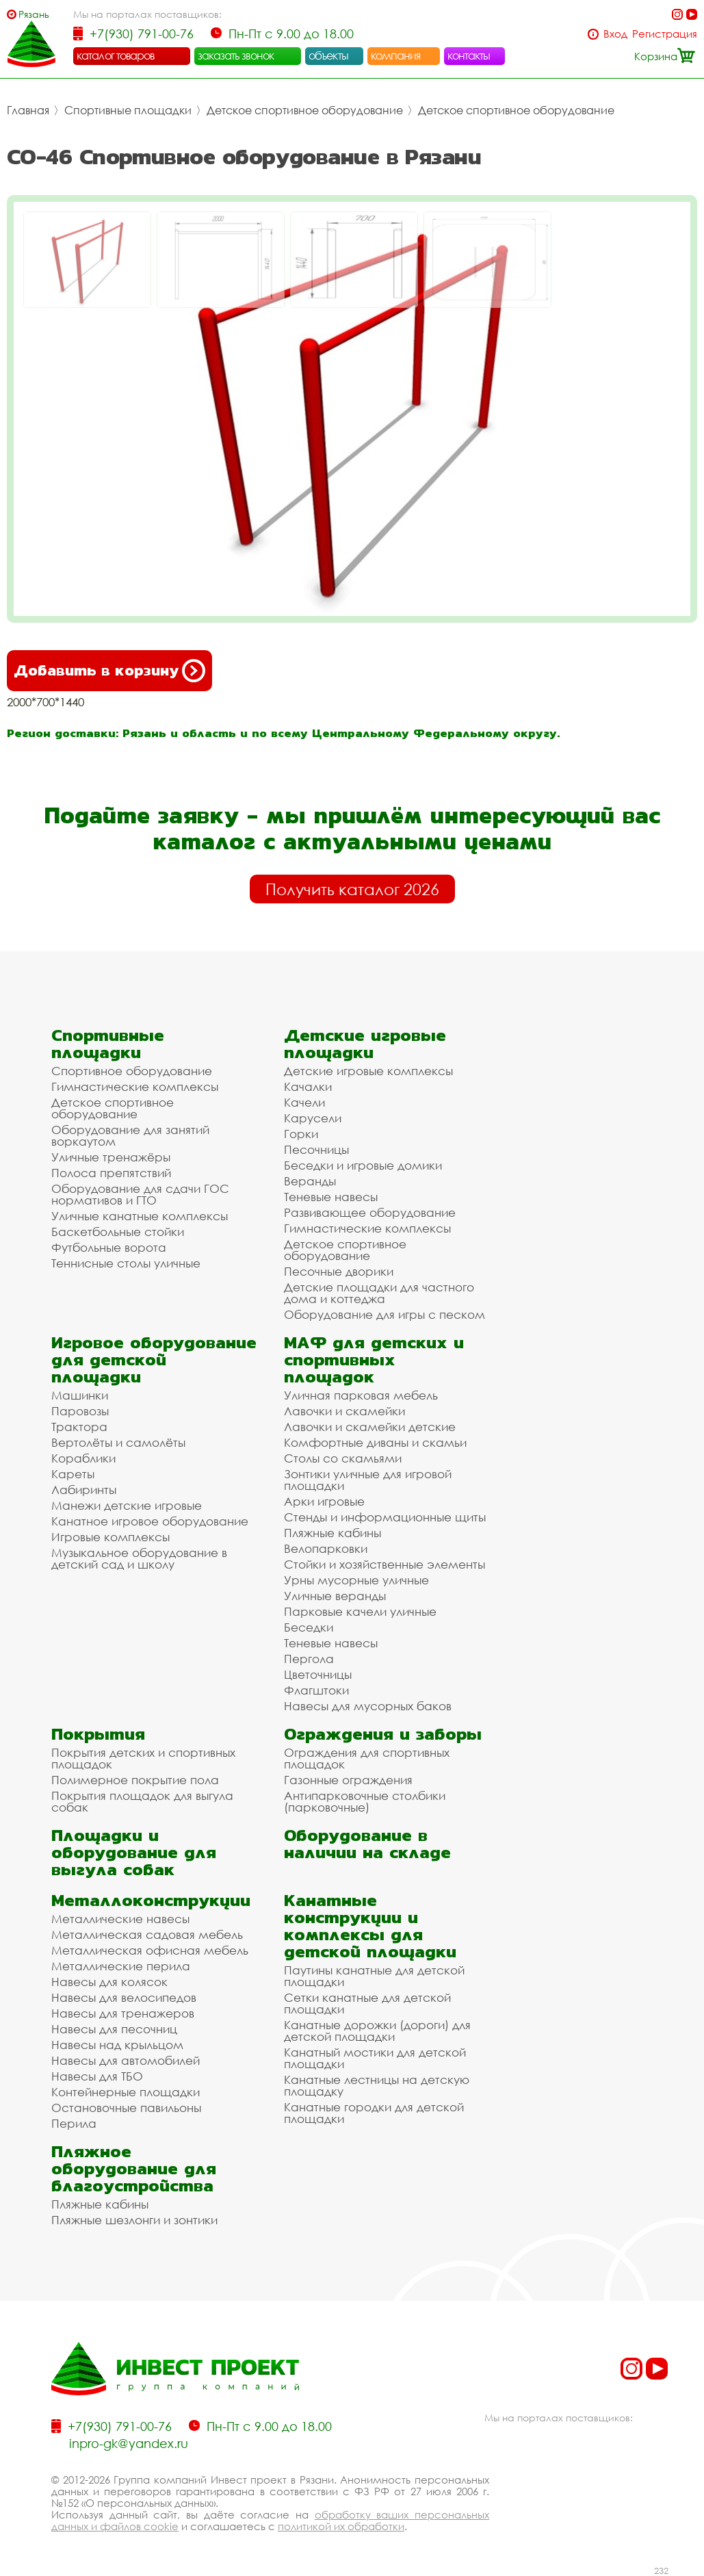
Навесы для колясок (109, 1981)
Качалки (308, 1086)
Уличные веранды (335, 1595)
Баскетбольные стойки (117, 1231)
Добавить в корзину (109, 670)
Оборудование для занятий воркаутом (130, 1135)
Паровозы (80, 1411)
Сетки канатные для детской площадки (367, 2003)
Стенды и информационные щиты (385, 1517)
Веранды (310, 1181)
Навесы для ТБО (97, 2076)
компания (396, 55)
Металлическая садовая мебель (147, 1934)
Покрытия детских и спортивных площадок (143, 1758)
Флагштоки (316, 1690)
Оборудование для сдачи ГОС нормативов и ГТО (140, 1194)
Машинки (79, 1395)
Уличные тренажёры (110, 1157)
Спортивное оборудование (131, 1071)
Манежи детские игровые (126, 1505)
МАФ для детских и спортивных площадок (374, 1359)
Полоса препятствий (111, 1172)
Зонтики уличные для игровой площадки (368, 1479)
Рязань (33, 14)
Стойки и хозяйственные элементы (384, 1564)
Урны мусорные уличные (356, 1580)
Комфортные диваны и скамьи (375, 1442)
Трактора (79, 1426)
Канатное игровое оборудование (149, 1521)
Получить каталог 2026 (352, 889)
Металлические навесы (120, 1918)
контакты (469, 55)
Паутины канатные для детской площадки (374, 1975)
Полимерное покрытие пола (135, 1780)
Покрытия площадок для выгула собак (142, 1801)
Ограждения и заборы (383, 1733)
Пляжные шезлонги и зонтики (134, 2220)
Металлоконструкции (150, 1900)
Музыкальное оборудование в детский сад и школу (139, 1558)
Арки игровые (324, 1501)
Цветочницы (318, 1674)
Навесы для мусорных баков (368, 1706)
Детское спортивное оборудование (305, 110)
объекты (328, 55)
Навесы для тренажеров (122, 2013)
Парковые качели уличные (360, 1611)
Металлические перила (120, 1966)
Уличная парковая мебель (361, 1395)
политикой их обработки (341, 2526)
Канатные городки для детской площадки (374, 2112)
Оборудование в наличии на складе (367, 1844)
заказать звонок (236, 55)
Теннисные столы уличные (125, 1263)
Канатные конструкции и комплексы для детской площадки (370, 1926)
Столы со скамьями (343, 1458)
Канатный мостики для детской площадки (375, 2058)
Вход (615, 34)
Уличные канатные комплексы (139, 1216)
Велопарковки (325, 1548)
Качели (304, 1102)
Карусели (312, 1118)
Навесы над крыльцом (117, 2044)
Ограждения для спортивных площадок (366, 1758)
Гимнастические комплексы (134, 1086)
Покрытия (98, 1733)
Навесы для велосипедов (123, 1997)
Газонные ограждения (348, 1780)
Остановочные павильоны (126, 2107)
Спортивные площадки (128, 110)
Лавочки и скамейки (344, 1411)
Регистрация (664, 34)
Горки (301, 1133)
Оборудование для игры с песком (384, 1314)
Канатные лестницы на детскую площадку (376, 2085)
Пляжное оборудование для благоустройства (133, 2168)
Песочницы (316, 1149)
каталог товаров (116, 55)
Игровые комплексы (110, 1537)
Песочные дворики (338, 1271)
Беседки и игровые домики (363, 1165)
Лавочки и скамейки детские (370, 1426)
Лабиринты (83, 1489)
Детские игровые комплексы (368, 1071)
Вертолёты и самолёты (118, 1442)
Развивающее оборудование (370, 1212)
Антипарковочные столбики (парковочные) (364, 1801)
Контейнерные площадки (125, 2092)
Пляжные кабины (332, 1532)
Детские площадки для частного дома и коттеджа (379, 1292)
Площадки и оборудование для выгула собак (133, 1852)
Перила (73, 2123)
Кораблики (83, 1458)
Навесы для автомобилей (125, 2060)
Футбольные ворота (108, 1247)
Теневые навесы (331, 1196)
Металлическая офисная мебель (149, 1950)
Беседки (308, 1627)
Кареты (72, 1474)
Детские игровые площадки (365, 1044)
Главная (28, 110)
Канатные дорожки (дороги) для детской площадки (377, 2030)
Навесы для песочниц (114, 2029)
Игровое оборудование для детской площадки (154, 1359)
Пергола (309, 1658)
